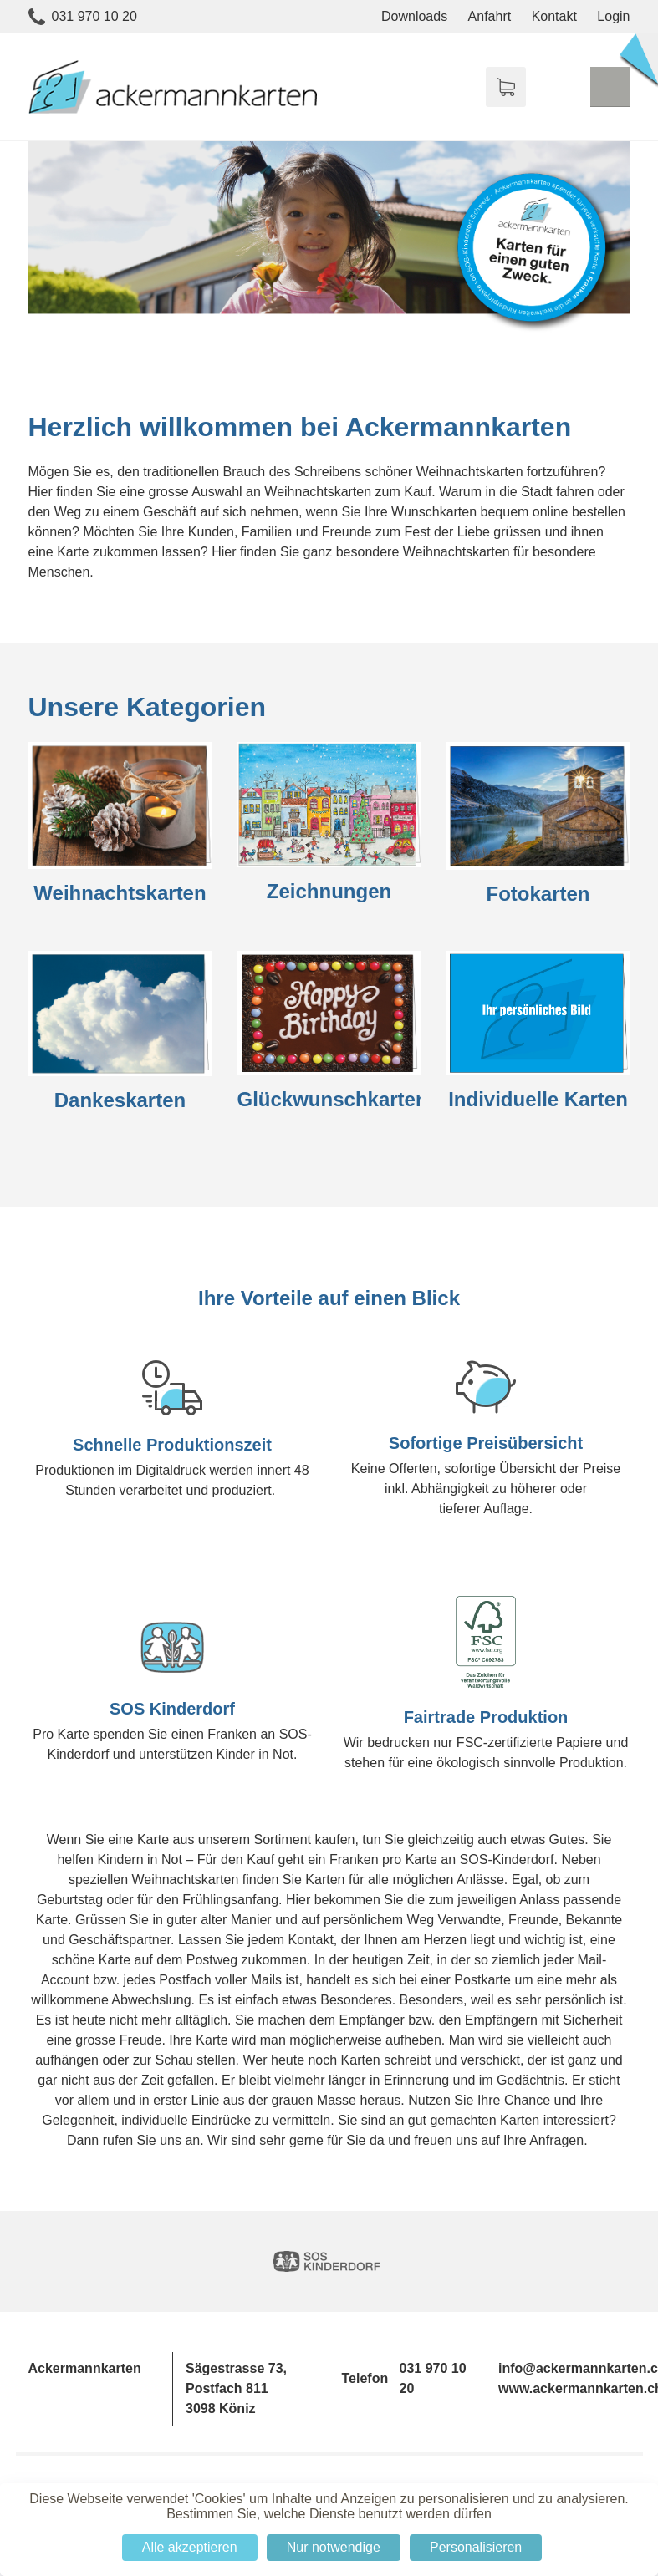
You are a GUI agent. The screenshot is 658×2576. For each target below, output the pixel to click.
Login (613, 16)
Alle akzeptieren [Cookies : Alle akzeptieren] (189, 2547)
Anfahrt (490, 16)
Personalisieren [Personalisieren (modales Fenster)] (476, 2547)
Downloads (414, 16)
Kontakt (554, 16)
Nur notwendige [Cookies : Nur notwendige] (333, 2547)
